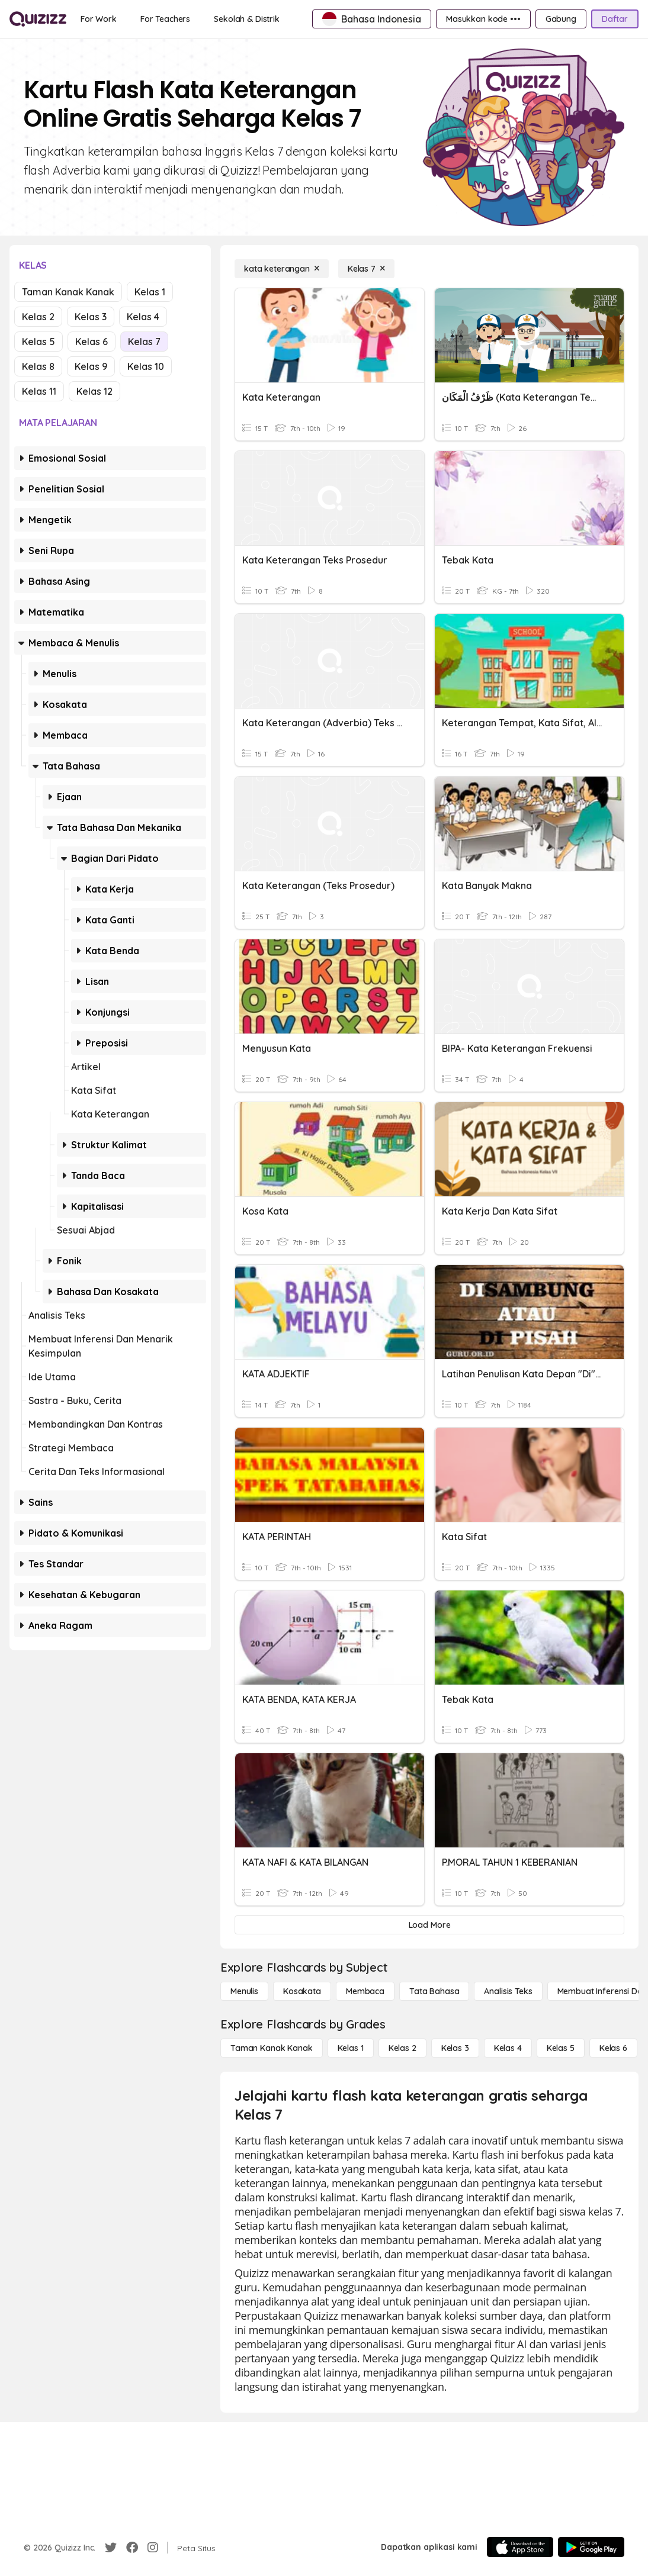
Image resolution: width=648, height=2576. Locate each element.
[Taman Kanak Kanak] (271, 2048)
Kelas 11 (39, 391)
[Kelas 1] (351, 2048)
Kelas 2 (38, 317)
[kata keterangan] (282, 268)
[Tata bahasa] (434, 1991)
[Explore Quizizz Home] (37, 19)
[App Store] (520, 2547)
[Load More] (429, 1924)
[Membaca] (365, 1991)
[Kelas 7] (366, 268)
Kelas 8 (38, 366)
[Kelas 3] (455, 2048)
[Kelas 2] (402, 2048)
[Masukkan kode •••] (483, 18)
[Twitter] (111, 2547)
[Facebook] (132, 2547)
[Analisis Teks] (508, 1991)
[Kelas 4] (508, 2048)
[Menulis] (244, 1991)
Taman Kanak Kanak (68, 292)
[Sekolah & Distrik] (246, 18)
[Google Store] (591, 2547)
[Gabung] (560, 18)
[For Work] (98, 18)
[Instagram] (152, 2547)
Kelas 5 (38, 341)
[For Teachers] (165, 18)
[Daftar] (615, 18)
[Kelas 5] (561, 2048)
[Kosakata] (302, 1991)
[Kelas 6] (613, 2048)
